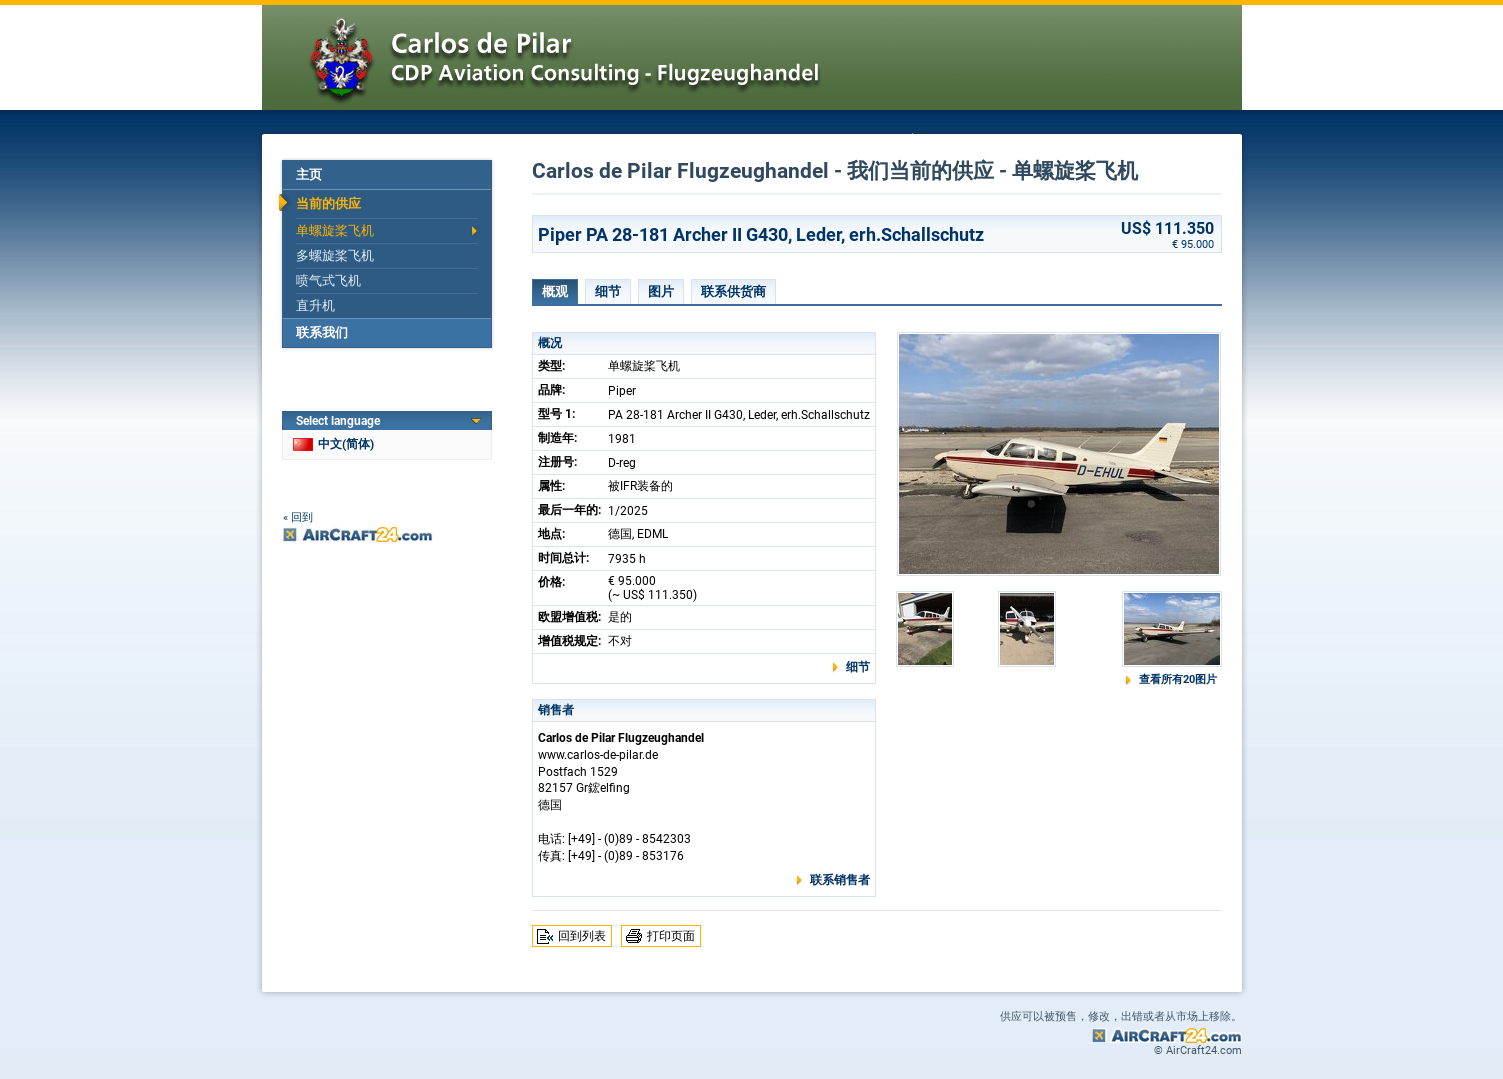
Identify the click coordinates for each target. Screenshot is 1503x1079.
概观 (555, 291)
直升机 (315, 305)
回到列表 (582, 936)
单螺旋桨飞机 (335, 230)
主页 (309, 174)
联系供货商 (733, 291)
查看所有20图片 (1178, 679)
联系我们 (322, 332)
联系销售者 (840, 880)
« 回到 (298, 517)
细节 (608, 291)
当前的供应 (328, 203)
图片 (661, 291)
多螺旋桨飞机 (335, 255)
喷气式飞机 (328, 280)
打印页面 (671, 936)
